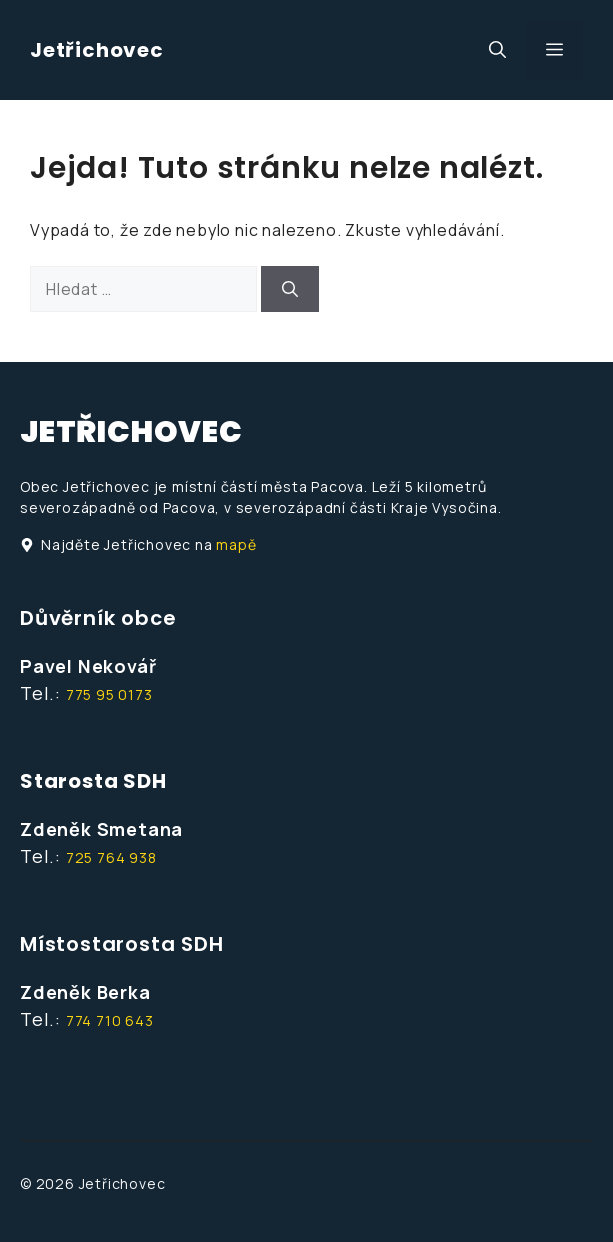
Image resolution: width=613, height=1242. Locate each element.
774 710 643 (110, 1020)
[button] (497, 50)
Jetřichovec (97, 50)
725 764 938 (111, 857)
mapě (236, 544)
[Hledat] (290, 289)
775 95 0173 (109, 694)
